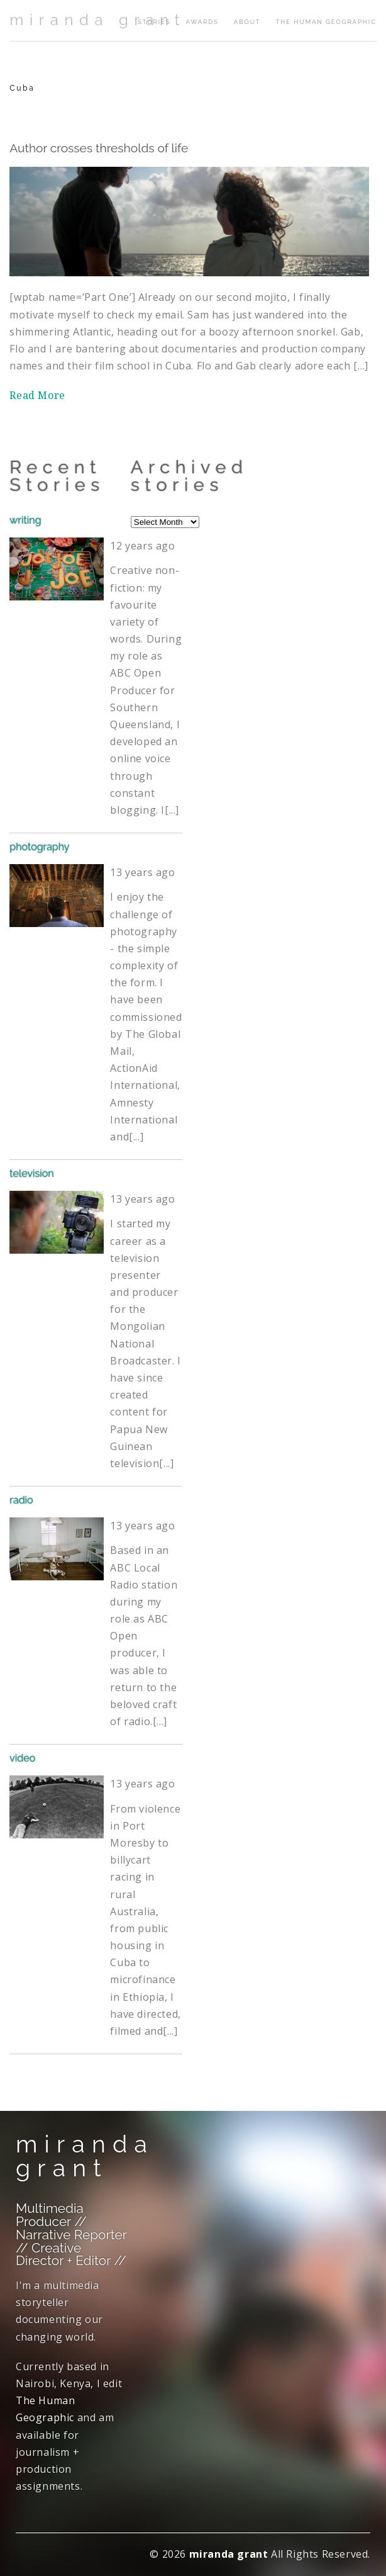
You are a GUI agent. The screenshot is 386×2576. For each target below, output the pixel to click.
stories (154, 22)
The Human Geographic (326, 21)
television (31, 1173)
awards (201, 21)
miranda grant (97, 20)
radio (21, 1500)
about (247, 22)
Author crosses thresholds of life (98, 148)
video (22, 1758)
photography (39, 847)
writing (25, 520)
